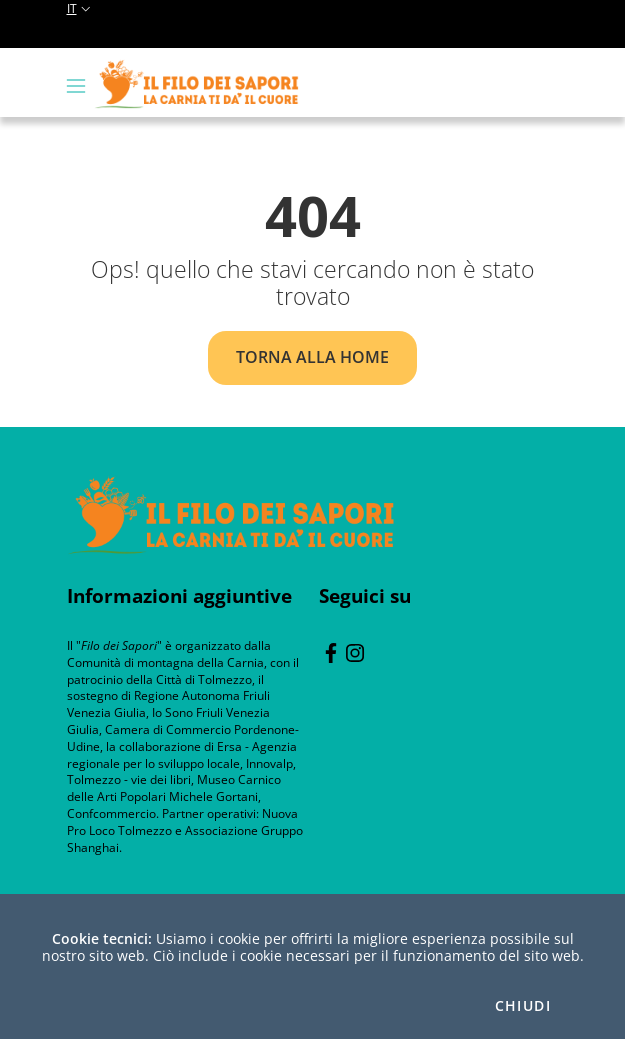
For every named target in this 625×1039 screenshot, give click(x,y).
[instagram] (355, 651)
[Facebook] (331, 651)
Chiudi (523, 1006)
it (81, 9)
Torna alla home (312, 357)
